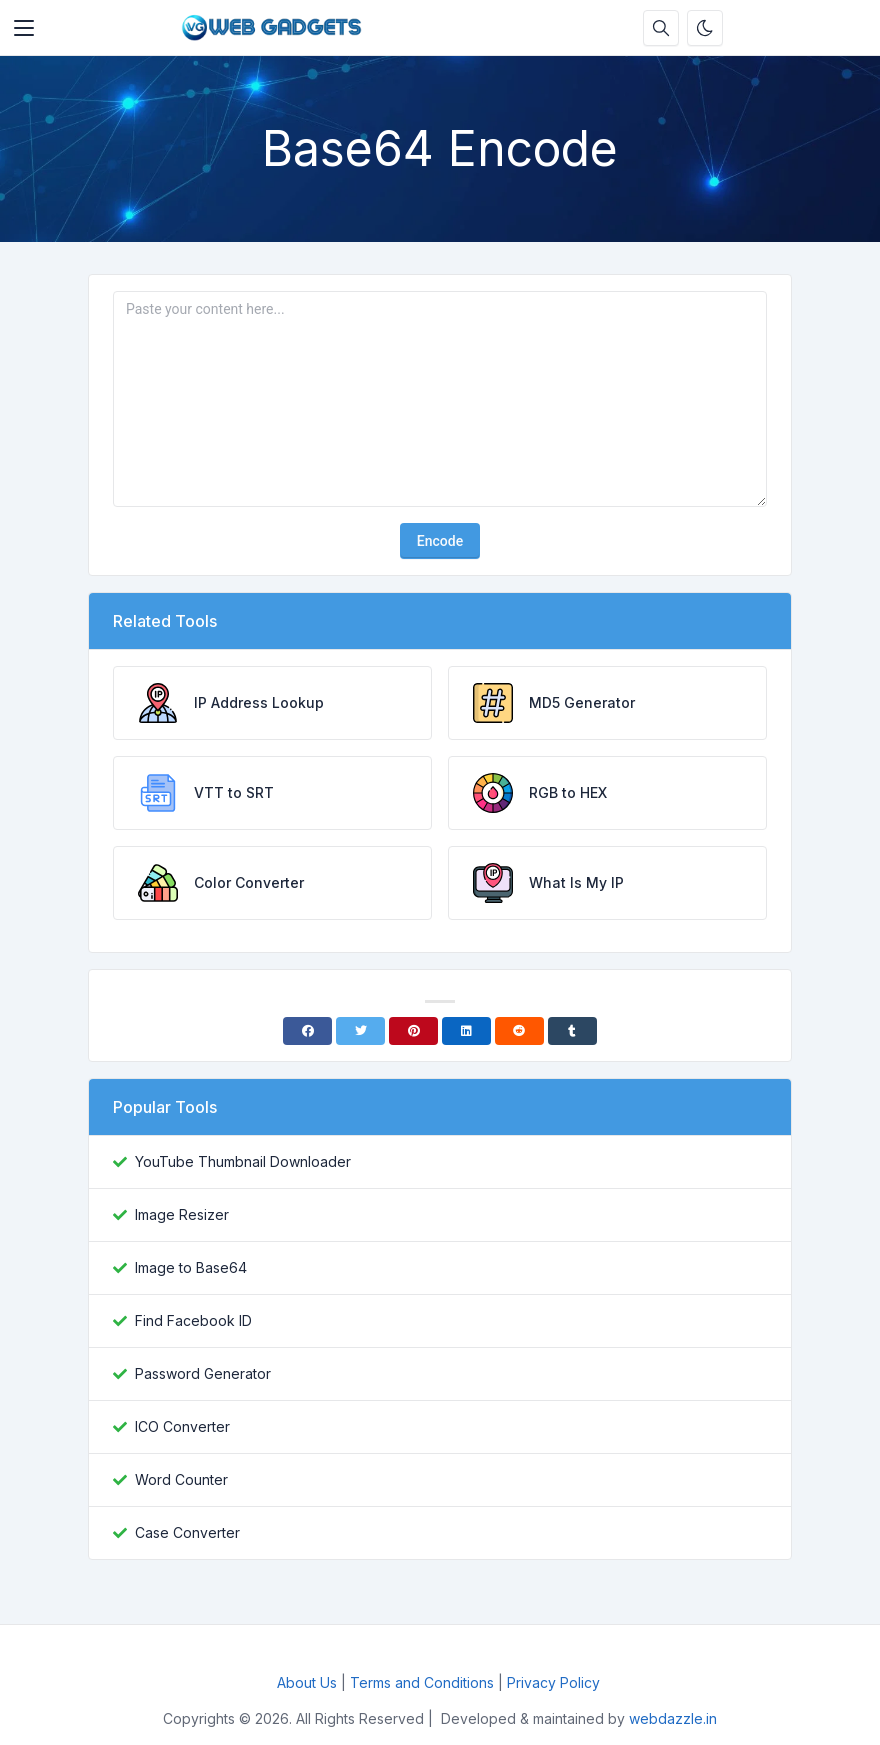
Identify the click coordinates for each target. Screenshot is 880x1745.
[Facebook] (307, 1031)
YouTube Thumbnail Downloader (243, 1161)
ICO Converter (182, 1426)
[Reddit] (519, 1031)
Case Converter (187, 1532)
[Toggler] (24, 28)
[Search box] (661, 28)
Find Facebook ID (193, 1320)
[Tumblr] (572, 1031)
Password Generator (203, 1373)
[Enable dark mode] (705, 28)
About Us (307, 1682)
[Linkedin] (466, 1031)
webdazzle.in (673, 1718)
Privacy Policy (555, 1682)
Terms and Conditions (422, 1682)
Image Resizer (182, 1214)
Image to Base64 (191, 1267)
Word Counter (181, 1479)
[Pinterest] (413, 1031)
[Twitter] (360, 1031)
